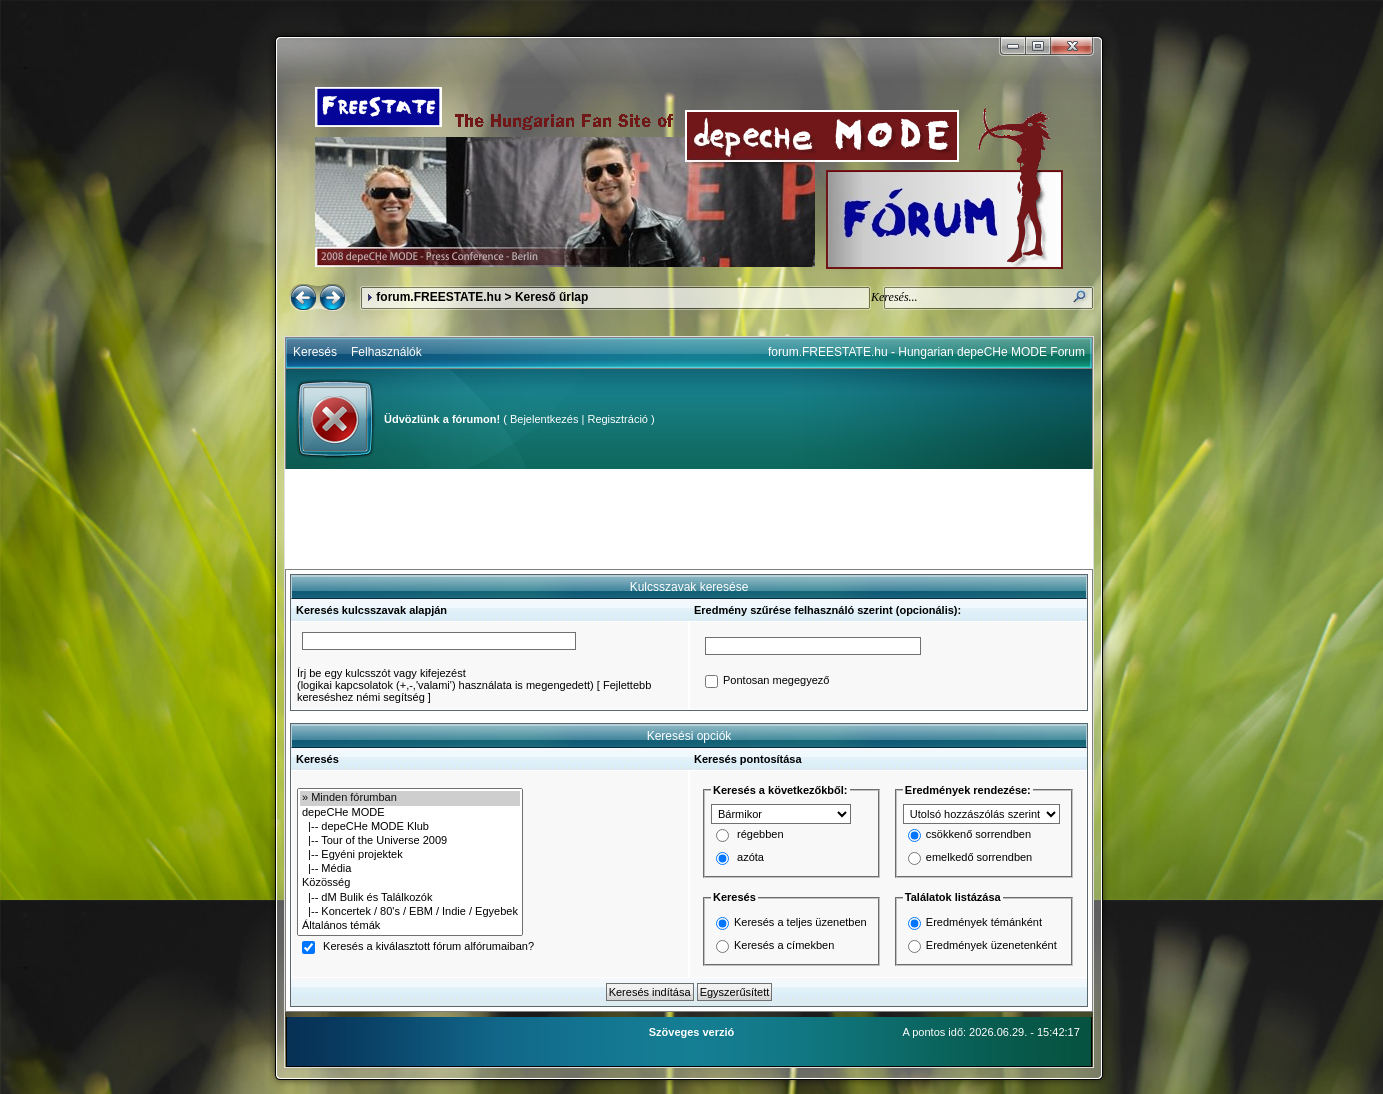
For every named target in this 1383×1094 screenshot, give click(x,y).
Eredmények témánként (984, 922)
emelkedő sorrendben (979, 858)
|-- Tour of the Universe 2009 (410, 841)
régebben (760, 835)
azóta (750, 858)
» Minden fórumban (410, 798)
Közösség (410, 883)
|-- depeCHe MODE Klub (410, 827)
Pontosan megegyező (776, 681)
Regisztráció (617, 419)
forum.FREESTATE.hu (438, 297)
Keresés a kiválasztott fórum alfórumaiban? (428, 947)
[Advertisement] (689, 519)
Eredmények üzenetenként (991, 945)
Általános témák (410, 926)
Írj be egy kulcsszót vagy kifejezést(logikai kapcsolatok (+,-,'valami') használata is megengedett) (445, 679)
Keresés (315, 352)
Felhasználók (386, 352)
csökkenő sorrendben (978, 835)
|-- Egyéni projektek (410, 855)
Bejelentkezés (544, 419)
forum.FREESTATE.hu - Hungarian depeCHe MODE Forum (926, 352)
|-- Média (410, 869)
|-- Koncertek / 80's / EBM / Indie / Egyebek (410, 912)
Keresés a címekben (784, 945)
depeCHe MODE (410, 813)
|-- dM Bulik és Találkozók (410, 898)
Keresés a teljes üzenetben (800, 922)
